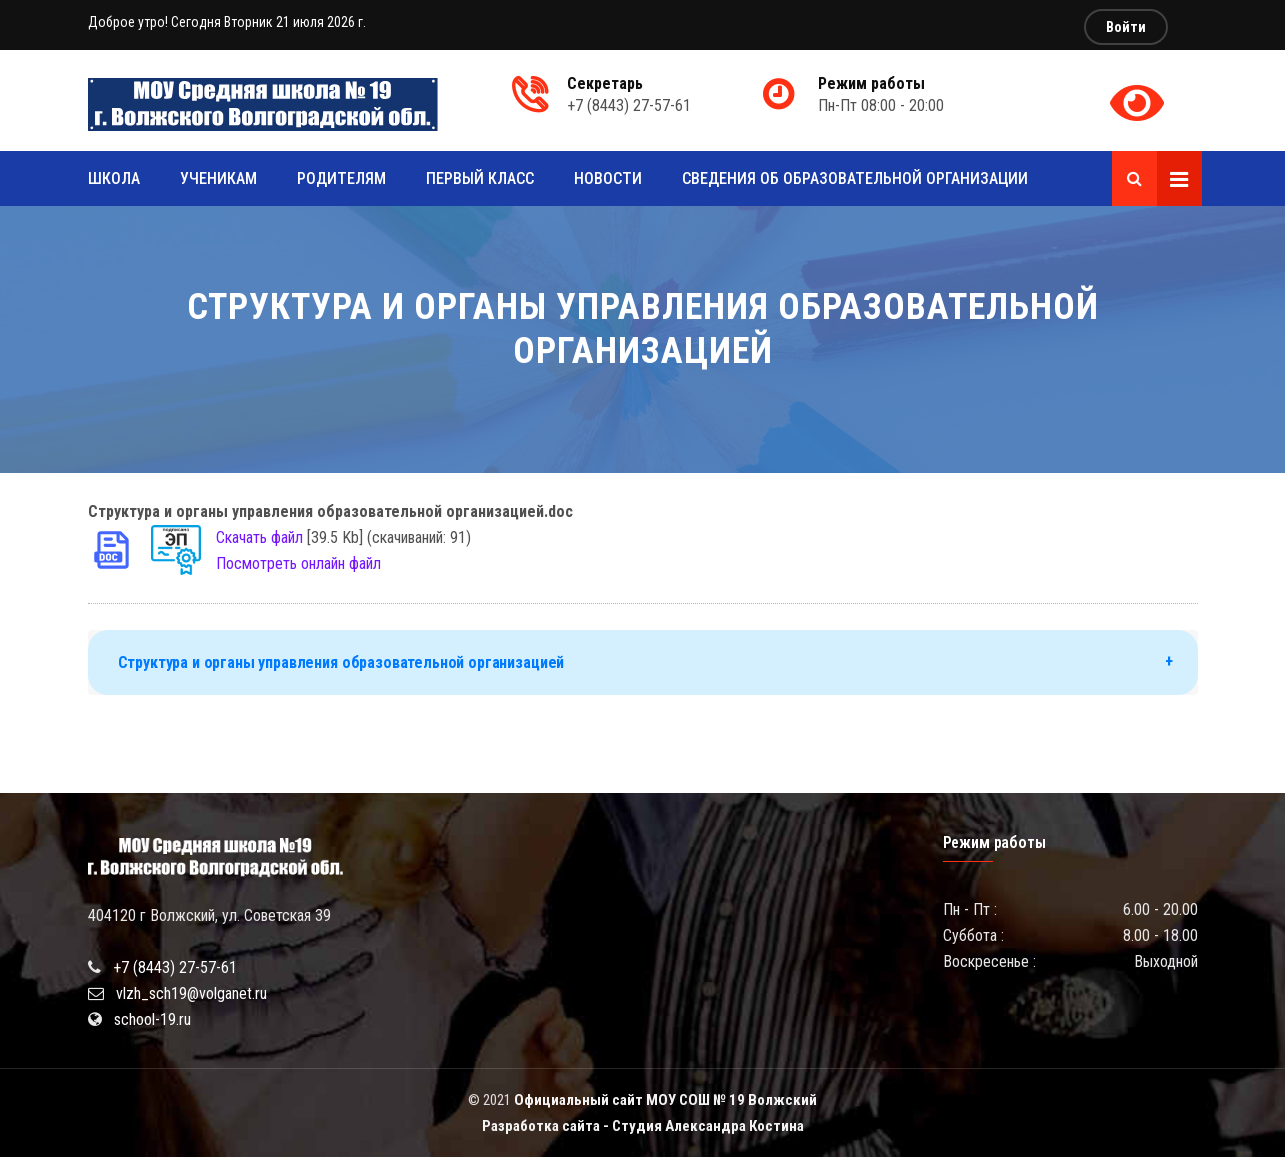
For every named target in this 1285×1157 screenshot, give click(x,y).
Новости (608, 178)
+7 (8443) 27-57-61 (175, 967)
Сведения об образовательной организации (855, 178)
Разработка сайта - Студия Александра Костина (643, 1126)
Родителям (341, 178)
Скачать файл (259, 537)
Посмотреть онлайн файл (298, 563)
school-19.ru (152, 1019)
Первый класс (480, 178)
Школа (114, 178)
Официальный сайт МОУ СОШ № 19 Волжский (665, 1100)
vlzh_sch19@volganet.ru (191, 993)
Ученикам (218, 178)
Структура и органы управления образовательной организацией (341, 662)
